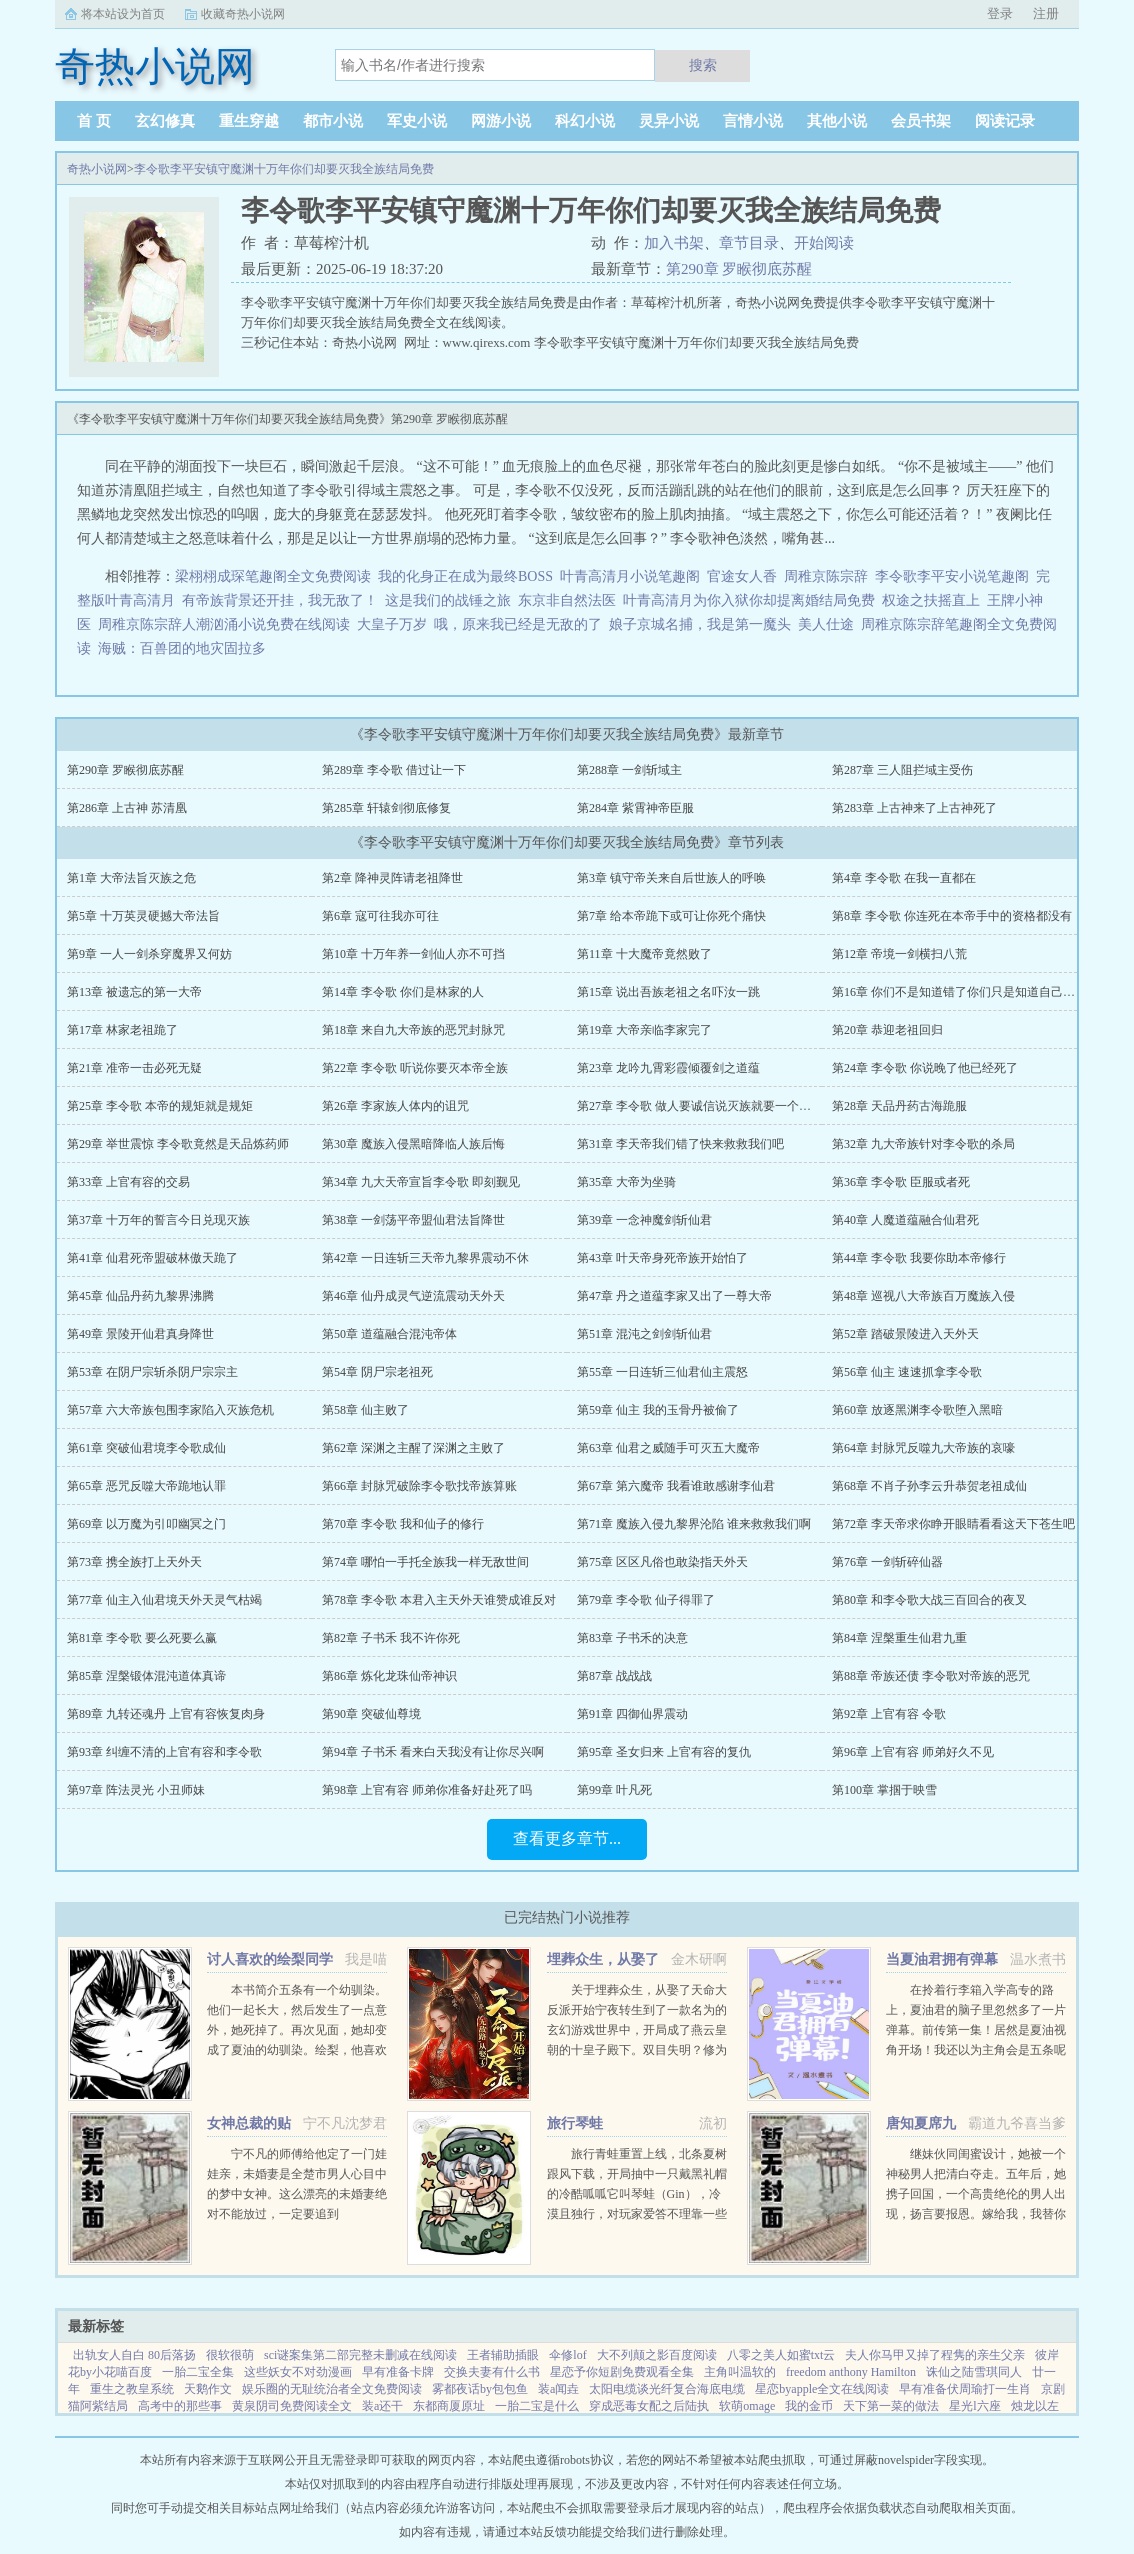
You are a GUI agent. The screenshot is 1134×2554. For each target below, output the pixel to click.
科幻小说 (585, 121)
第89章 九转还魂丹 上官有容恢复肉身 (166, 1714)
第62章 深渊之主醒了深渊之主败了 (413, 1448)
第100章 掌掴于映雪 (884, 1790)
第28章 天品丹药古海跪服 (899, 1106)
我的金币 (809, 2406)
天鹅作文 (208, 2389)
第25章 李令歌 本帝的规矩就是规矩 (160, 1106)
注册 (1046, 13)
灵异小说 (669, 121)
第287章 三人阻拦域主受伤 (902, 770)
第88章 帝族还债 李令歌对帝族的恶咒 (931, 1676)
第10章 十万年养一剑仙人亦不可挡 (413, 954)
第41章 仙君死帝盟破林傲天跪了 (152, 1258)
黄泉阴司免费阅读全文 (292, 2406)
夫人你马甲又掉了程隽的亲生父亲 (935, 2355)
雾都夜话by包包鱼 (480, 2389)
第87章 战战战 (614, 1676)
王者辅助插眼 (503, 2355)
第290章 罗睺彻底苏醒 (739, 269)
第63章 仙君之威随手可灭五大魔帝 (668, 1448)
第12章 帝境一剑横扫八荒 (899, 954)
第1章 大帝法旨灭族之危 (131, 878)
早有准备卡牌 (398, 2372)
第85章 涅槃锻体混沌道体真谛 (146, 1676)
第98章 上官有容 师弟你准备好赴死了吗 (427, 1790)
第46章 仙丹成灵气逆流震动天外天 (413, 1296)
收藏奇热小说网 (243, 14)
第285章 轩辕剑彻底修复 (386, 808)
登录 (1000, 13)
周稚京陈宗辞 (826, 576)
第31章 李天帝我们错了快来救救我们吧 (680, 1144)
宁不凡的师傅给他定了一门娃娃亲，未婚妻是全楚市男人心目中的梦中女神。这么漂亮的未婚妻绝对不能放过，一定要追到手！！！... (297, 2194)
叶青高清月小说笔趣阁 (630, 576)
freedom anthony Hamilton (851, 2372)
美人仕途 (826, 624)
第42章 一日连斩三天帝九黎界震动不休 (425, 1258)
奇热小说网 (97, 169)
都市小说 (333, 121)
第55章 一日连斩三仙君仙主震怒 (662, 1372)
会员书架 (921, 121)
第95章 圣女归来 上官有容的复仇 (664, 1752)
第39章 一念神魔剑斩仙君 (644, 1220)
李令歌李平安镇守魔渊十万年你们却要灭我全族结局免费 (284, 169)
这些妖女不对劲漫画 (298, 2372)
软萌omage (747, 2406)
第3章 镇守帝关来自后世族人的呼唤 (671, 878)
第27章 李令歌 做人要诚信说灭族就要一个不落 (700, 1106)
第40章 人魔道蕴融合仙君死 (905, 1220)
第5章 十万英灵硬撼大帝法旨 (143, 916)
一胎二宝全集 (198, 2372)
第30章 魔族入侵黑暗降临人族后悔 (413, 1144)
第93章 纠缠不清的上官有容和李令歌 (164, 1752)
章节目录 (749, 243)
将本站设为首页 (123, 14)
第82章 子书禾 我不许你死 (391, 1638)
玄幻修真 (165, 121)
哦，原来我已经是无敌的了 (518, 624)
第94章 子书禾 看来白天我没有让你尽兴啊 (433, 1752)
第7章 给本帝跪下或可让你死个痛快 (671, 916)
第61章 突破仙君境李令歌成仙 (146, 1448)
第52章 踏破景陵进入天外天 (905, 1334)
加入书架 (674, 243)
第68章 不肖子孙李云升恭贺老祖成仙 (929, 1486)
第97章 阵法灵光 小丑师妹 (136, 1790)
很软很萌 (230, 2355)
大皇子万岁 (392, 624)
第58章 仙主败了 (365, 1410)
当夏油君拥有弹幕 (942, 1959)
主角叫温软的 (740, 2372)
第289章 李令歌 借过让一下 (394, 770)
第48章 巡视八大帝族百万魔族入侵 (923, 1296)
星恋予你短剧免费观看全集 (622, 2372)
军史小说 (417, 121)
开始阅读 (824, 243)
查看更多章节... (567, 1838)
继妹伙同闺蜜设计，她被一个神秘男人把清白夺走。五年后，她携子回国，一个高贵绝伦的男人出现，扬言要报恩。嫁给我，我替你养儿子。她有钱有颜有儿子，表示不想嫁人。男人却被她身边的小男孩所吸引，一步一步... (976, 2214)
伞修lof (567, 2355)
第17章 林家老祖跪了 (122, 1030)
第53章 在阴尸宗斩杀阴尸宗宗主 (152, 1372)
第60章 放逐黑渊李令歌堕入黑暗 (917, 1410)
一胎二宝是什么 (537, 2406)
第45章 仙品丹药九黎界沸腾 (140, 1296)
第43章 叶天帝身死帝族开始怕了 (662, 1258)
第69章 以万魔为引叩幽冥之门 (146, 1524)
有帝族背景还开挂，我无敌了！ (280, 600)
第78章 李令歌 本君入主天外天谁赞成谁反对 (439, 1600)
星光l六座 (974, 2406)
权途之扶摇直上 (931, 600)
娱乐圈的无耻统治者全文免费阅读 (332, 2389)
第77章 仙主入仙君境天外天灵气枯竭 (164, 1600)
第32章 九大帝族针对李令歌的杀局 (923, 1144)
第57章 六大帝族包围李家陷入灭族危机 (170, 1410)
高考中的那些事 (180, 2406)
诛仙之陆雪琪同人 (974, 2372)
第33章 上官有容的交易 (128, 1182)
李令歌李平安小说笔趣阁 (952, 576)
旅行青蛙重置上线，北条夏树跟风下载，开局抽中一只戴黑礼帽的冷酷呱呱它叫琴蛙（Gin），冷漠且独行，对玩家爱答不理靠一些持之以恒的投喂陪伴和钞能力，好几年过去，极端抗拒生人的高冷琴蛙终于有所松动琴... (637, 2214)
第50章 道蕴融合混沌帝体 (389, 1334)
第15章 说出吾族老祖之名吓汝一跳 (668, 992)
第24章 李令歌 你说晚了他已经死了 (925, 1068)
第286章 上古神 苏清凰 (127, 808)
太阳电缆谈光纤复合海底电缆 (667, 2389)
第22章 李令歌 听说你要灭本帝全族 (415, 1068)
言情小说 (753, 121)
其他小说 (837, 121)
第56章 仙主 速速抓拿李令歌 (907, 1372)
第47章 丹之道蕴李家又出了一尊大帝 (674, 1296)
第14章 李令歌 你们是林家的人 (403, 992)
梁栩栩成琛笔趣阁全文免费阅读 (273, 576)
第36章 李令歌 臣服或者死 (901, 1182)
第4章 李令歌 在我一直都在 (904, 878)
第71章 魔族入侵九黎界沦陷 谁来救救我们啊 (694, 1524)
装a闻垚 (558, 2389)
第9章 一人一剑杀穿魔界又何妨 (149, 954)
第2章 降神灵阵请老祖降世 (392, 878)
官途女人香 (742, 576)
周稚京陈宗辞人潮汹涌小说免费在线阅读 (224, 624)
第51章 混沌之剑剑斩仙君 (644, 1334)
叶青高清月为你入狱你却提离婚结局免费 (749, 600)
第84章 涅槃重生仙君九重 (899, 1638)
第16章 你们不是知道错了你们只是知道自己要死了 (965, 992)
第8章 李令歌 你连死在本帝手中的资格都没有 (952, 916)
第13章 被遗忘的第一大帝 (134, 992)
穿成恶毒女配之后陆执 (649, 2406)
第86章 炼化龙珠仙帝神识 (389, 1676)
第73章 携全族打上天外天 (134, 1562)
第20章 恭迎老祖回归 (887, 1030)
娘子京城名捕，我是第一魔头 (700, 624)
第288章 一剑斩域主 (629, 770)
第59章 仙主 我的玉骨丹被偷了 (658, 1410)
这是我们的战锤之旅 (448, 600)
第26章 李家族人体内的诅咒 (395, 1106)
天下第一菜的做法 (891, 2406)
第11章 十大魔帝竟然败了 (644, 954)
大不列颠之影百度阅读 (657, 2355)
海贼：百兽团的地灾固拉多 (182, 648)
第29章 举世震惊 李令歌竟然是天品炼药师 (178, 1144)
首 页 (94, 121)
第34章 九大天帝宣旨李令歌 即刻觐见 (421, 1182)
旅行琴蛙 (575, 2123)
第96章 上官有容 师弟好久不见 (913, 1752)
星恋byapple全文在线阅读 (822, 2389)
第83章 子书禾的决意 (632, 1638)
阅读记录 (1005, 121)
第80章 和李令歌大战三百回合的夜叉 (929, 1600)
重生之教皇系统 (132, 2389)
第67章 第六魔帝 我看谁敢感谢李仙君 (676, 1486)
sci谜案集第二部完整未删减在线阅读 (360, 2355)
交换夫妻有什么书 (492, 2372)
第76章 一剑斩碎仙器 (887, 1562)
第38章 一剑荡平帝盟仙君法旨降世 (413, 1220)
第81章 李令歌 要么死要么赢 (142, 1638)
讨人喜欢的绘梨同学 (270, 1959)
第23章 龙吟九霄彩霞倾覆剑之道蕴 (668, 1068)
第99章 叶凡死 (614, 1790)
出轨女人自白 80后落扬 (134, 2355)
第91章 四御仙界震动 (632, 1714)
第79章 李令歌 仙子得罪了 (646, 1600)
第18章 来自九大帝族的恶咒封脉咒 (413, 1030)
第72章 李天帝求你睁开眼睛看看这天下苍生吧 (953, 1524)
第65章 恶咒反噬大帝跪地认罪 (146, 1486)
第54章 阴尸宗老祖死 (377, 1372)
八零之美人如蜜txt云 (781, 2355)
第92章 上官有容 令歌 (889, 1714)
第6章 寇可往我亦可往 (380, 916)
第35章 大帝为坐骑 (626, 1182)
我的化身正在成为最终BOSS (465, 576)
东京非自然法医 (567, 600)
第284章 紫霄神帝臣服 (635, 808)
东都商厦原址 (449, 2406)
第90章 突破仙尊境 (371, 1714)
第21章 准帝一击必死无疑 (134, 1068)
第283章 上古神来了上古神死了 (914, 808)
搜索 (703, 65)
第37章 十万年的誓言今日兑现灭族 (158, 1220)
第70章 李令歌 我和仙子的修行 (403, 1524)
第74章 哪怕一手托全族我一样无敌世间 (425, 1562)
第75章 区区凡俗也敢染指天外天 (662, 1562)
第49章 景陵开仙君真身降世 (140, 1334)
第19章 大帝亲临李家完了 (644, 1030)
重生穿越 (249, 121)
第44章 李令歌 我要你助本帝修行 (919, 1258)
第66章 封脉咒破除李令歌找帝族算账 (419, 1486)
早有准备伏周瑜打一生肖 (965, 2389)
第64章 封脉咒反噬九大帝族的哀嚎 (923, 1448)
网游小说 (501, 121)
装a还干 (382, 2406)
